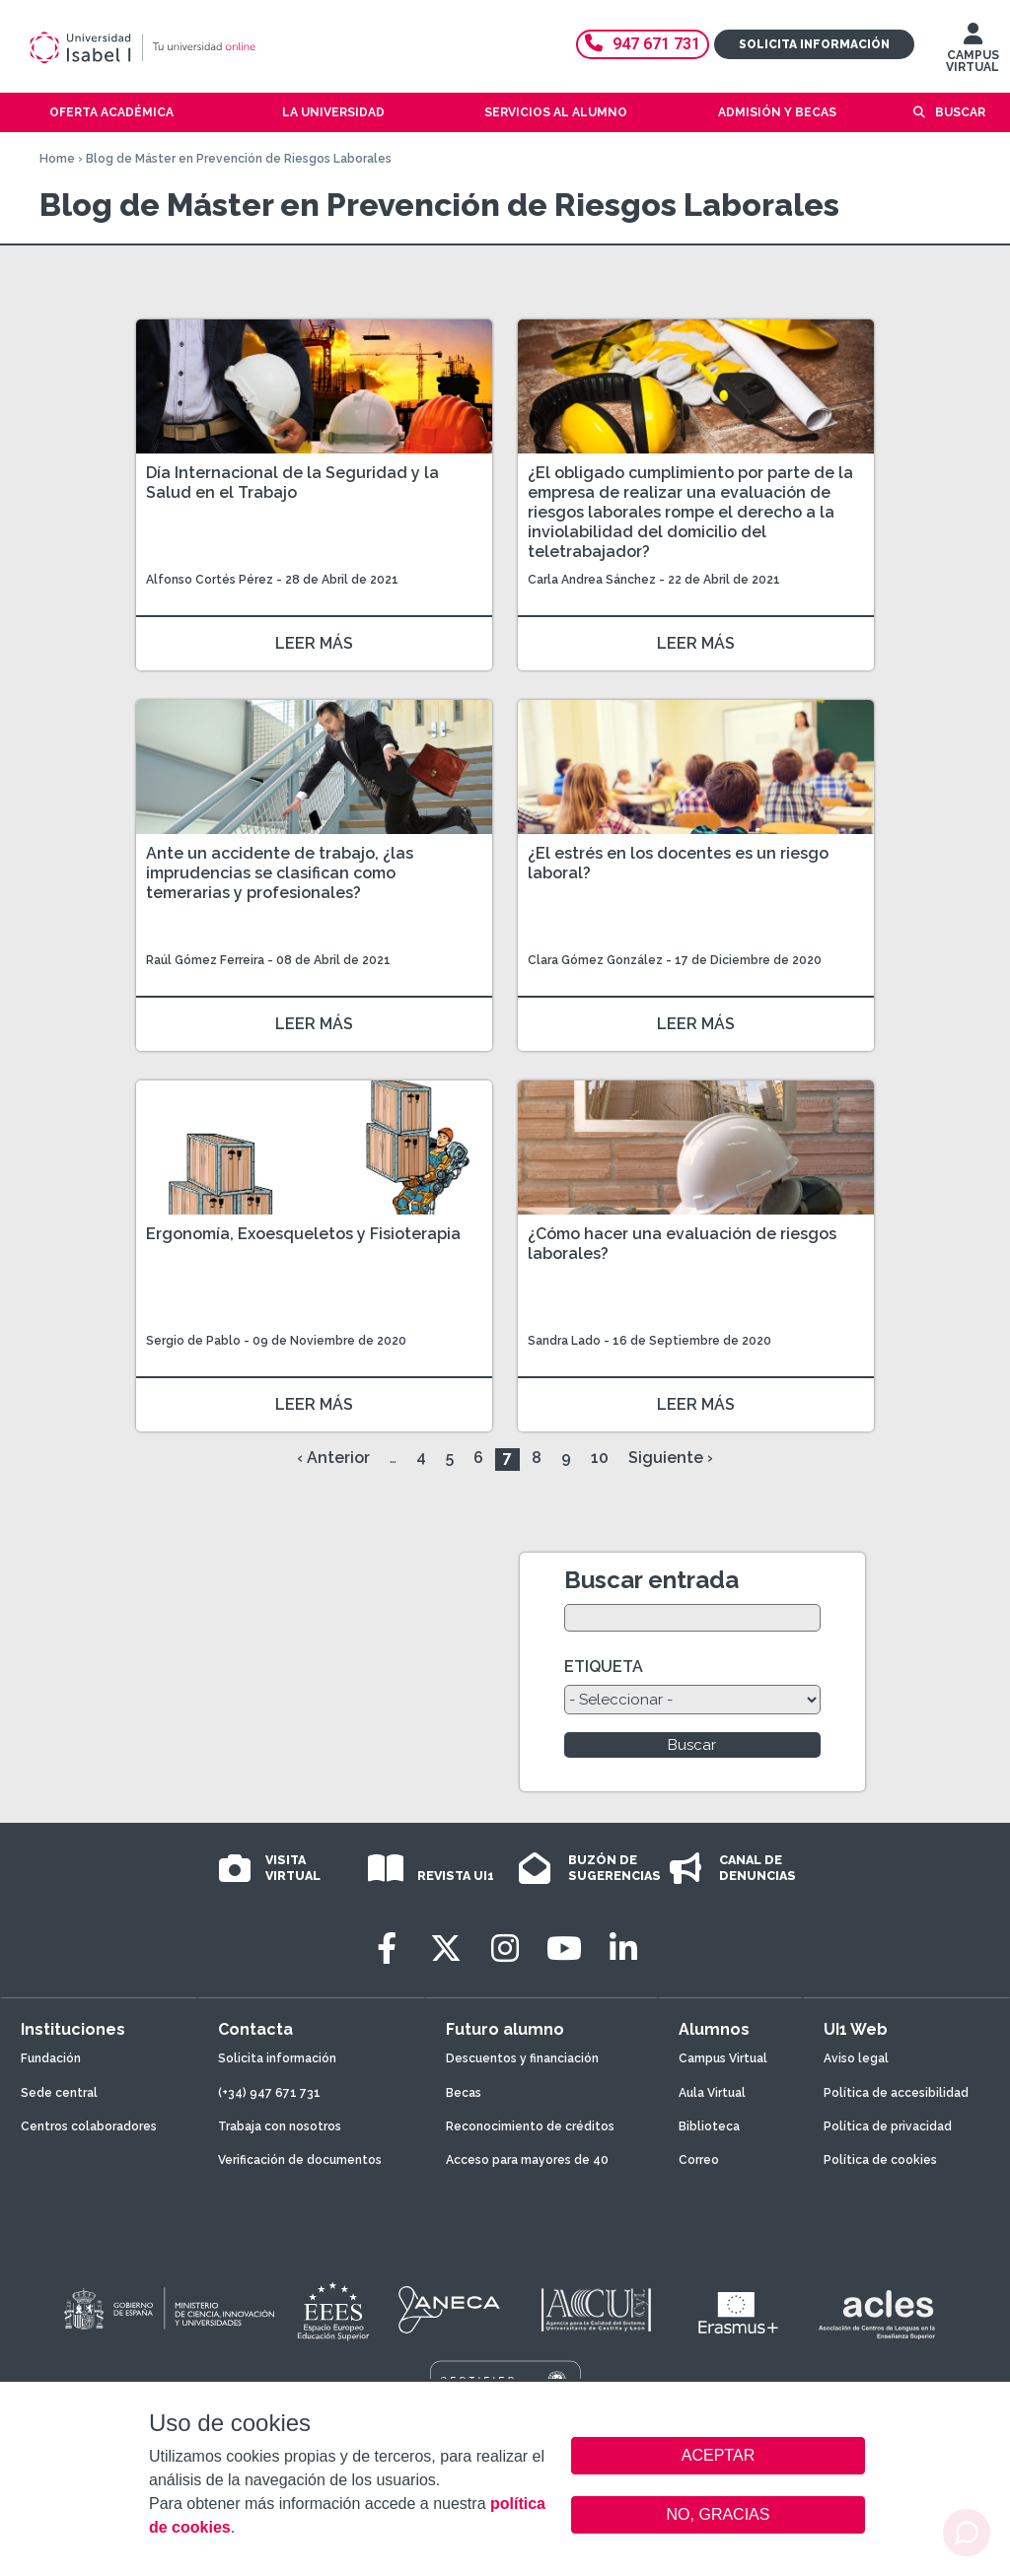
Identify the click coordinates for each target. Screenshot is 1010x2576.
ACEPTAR (718, 2455)
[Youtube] (564, 1948)
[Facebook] (387, 1948)
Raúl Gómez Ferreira (205, 960)
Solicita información (814, 44)
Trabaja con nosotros (279, 2126)
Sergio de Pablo (193, 1341)
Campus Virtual (723, 2058)
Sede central (59, 2093)
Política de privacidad (888, 2126)
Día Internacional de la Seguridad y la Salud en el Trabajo (292, 482)
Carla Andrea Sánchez (592, 580)
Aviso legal (856, 2058)
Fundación (51, 2058)
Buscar (960, 112)
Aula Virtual (712, 2093)
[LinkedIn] (623, 1948)
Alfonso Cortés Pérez (209, 580)
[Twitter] (446, 1948)
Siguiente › (670, 1457)
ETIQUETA (603, 1666)
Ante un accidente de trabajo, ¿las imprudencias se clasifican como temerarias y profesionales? (279, 873)
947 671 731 (642, 44)
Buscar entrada (651, 1580)
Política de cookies (880, 2160)
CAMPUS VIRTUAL (972, 52)
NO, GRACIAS (718, 2514)
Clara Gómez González (595, 960)
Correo (699, 2160)
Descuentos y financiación (522, 2058)
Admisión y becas (777, 112)
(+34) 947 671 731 (269, 2093)
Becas (463, 2093)
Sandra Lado (564, 1341)
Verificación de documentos (300, 2160)
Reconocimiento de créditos (530, 2126)
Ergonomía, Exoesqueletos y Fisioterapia (303, 1233)
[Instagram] (505, 1948)
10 (600, 1457)
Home (57, 159)
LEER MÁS (314, 643)
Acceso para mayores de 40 (527, 2160)
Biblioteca (709, 2126)
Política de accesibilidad (896, 2093)
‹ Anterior (333, 1457)
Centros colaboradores (89, 2126)
